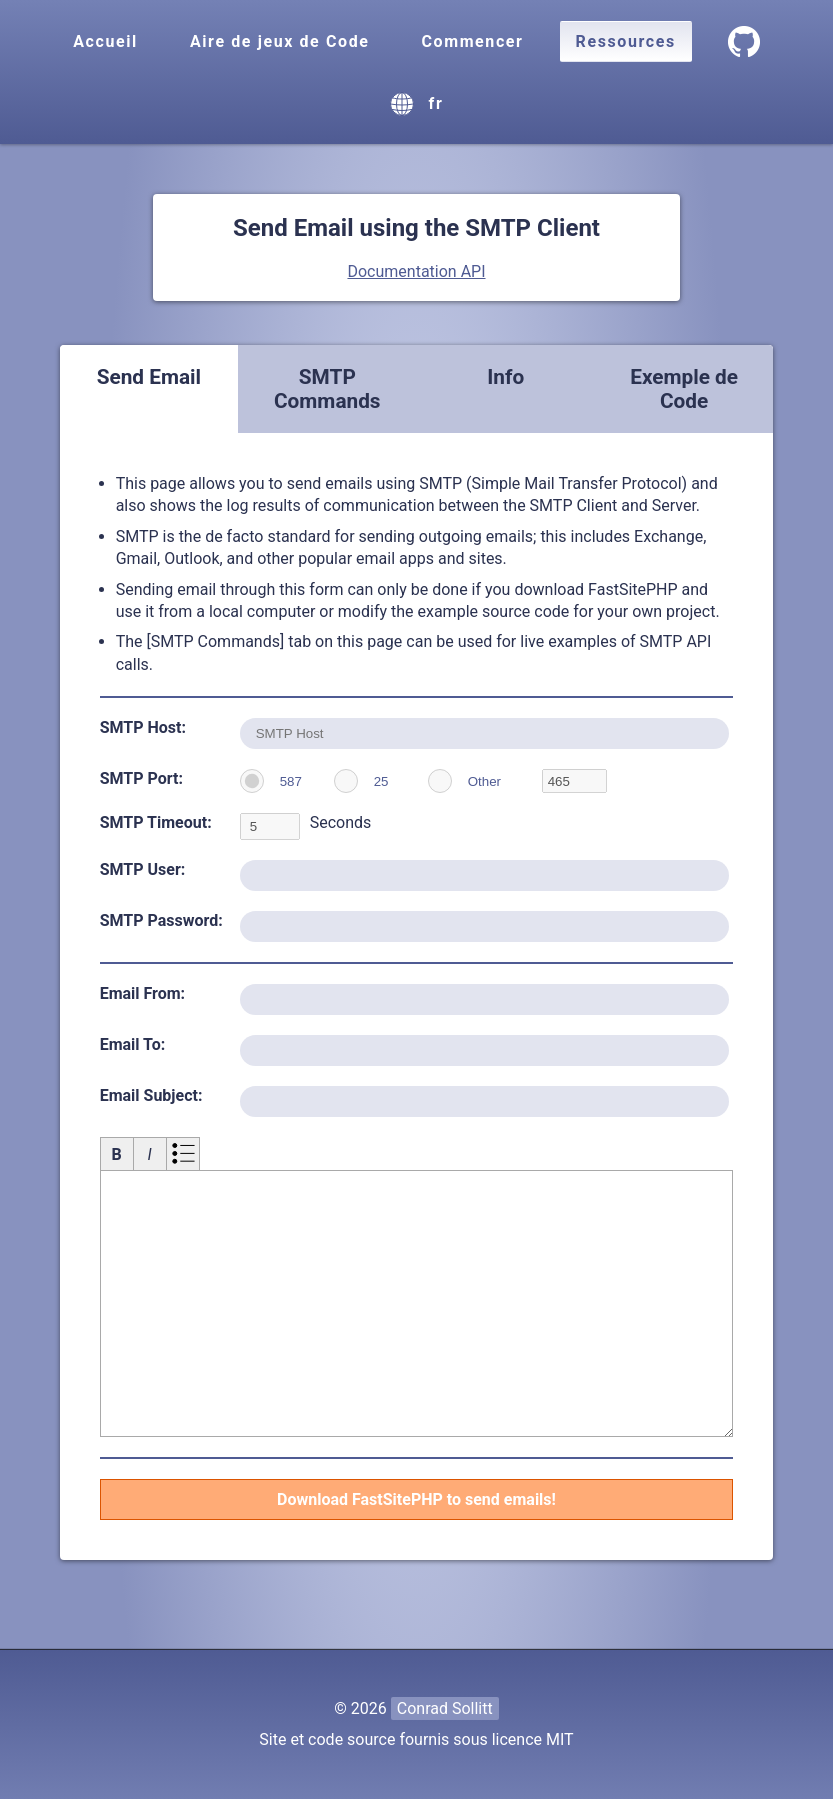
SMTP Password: (161, 920)
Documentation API (416, 271)
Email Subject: (151, 1095)
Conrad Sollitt (445, 1708)
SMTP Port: (141, 778)
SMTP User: (143, 869)
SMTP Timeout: (156, 822)
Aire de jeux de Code (280, 41)
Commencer (472, 41)
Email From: (142, 993)
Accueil (105, 41)
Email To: (133, 1044)
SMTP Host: (143, 727)
